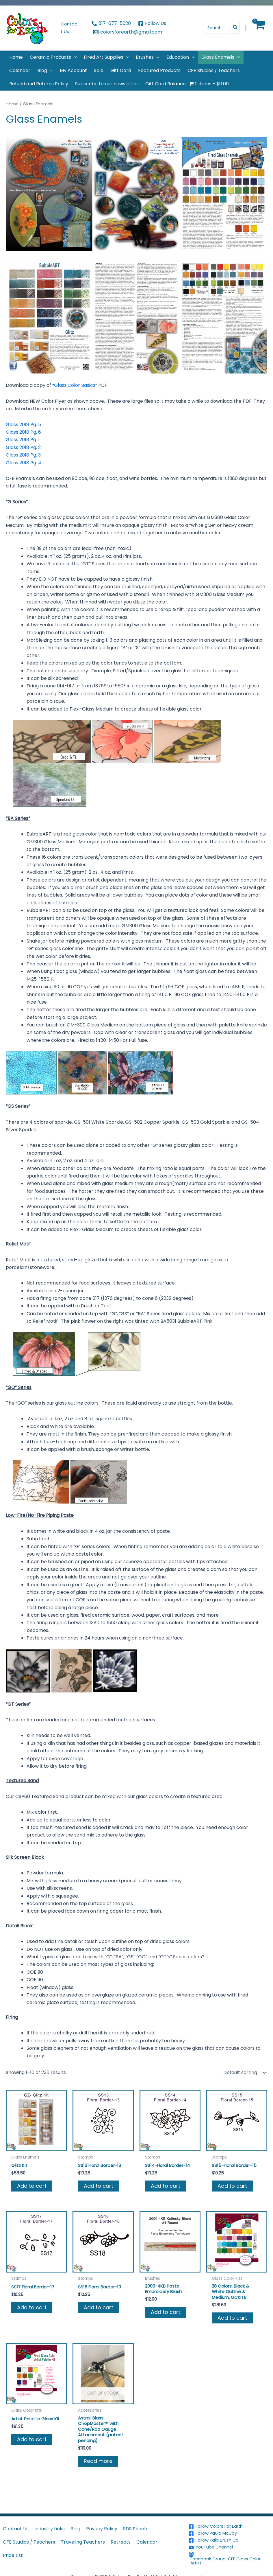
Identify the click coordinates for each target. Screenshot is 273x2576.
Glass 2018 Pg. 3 (23, 455)
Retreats (121, 2541)
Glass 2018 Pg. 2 (23, 447)
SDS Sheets (135, 2528)
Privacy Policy (101, 2528)
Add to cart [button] (32, 2186)
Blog (75, 2528)
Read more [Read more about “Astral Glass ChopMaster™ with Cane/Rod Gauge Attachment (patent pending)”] (98, 2464)
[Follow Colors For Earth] (230, 2525)
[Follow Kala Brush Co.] (230, 2539)
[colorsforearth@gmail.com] (128, 32)
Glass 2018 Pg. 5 (23, 424)
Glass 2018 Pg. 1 (23, 439)
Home (12, 104)
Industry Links (49, 2528)
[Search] (235, 28)
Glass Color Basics (74, 385)
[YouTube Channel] (230, 2546)
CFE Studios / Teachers (29, 2541)
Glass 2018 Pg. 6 (23, 432)
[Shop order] (244, 2072)
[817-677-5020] (111, 23)
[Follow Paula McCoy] (230, 2532)
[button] (74, 57)
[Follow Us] (152, 23)
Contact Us (16, 2528)
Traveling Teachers (83, 2541)
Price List (13, 2554)
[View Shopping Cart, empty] (259, 27)
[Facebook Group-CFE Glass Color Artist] (230, 2558)
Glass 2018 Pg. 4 (23, 462)
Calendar (146, 2541)
